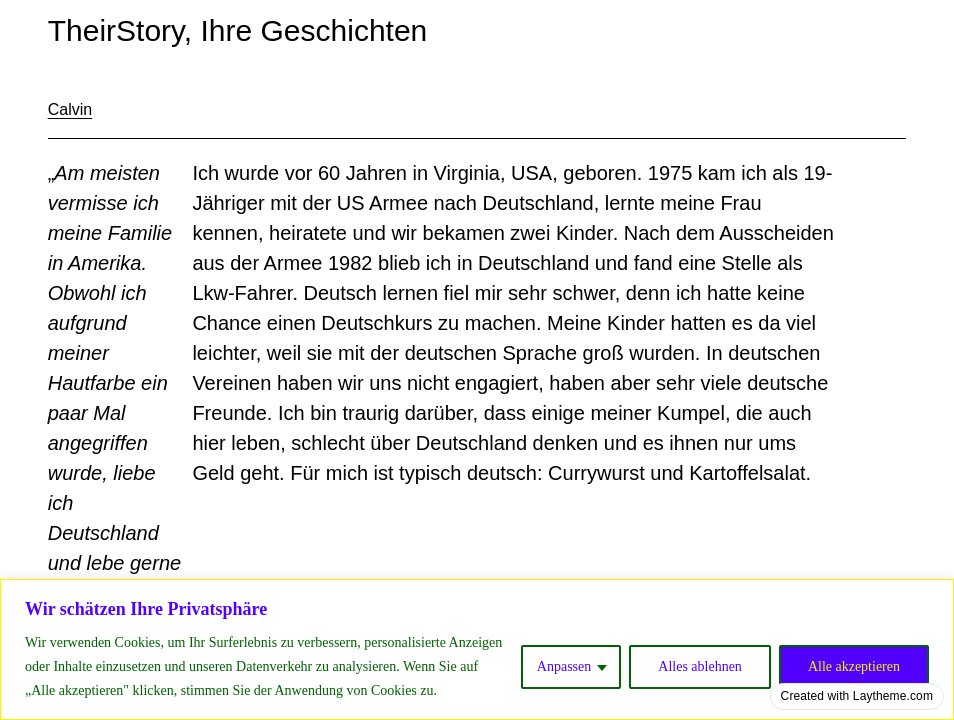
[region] (477, 649)
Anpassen (564, 666)
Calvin (70, 109)
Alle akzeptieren (854, 666)
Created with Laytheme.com (857, 696)
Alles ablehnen (700, 666)
